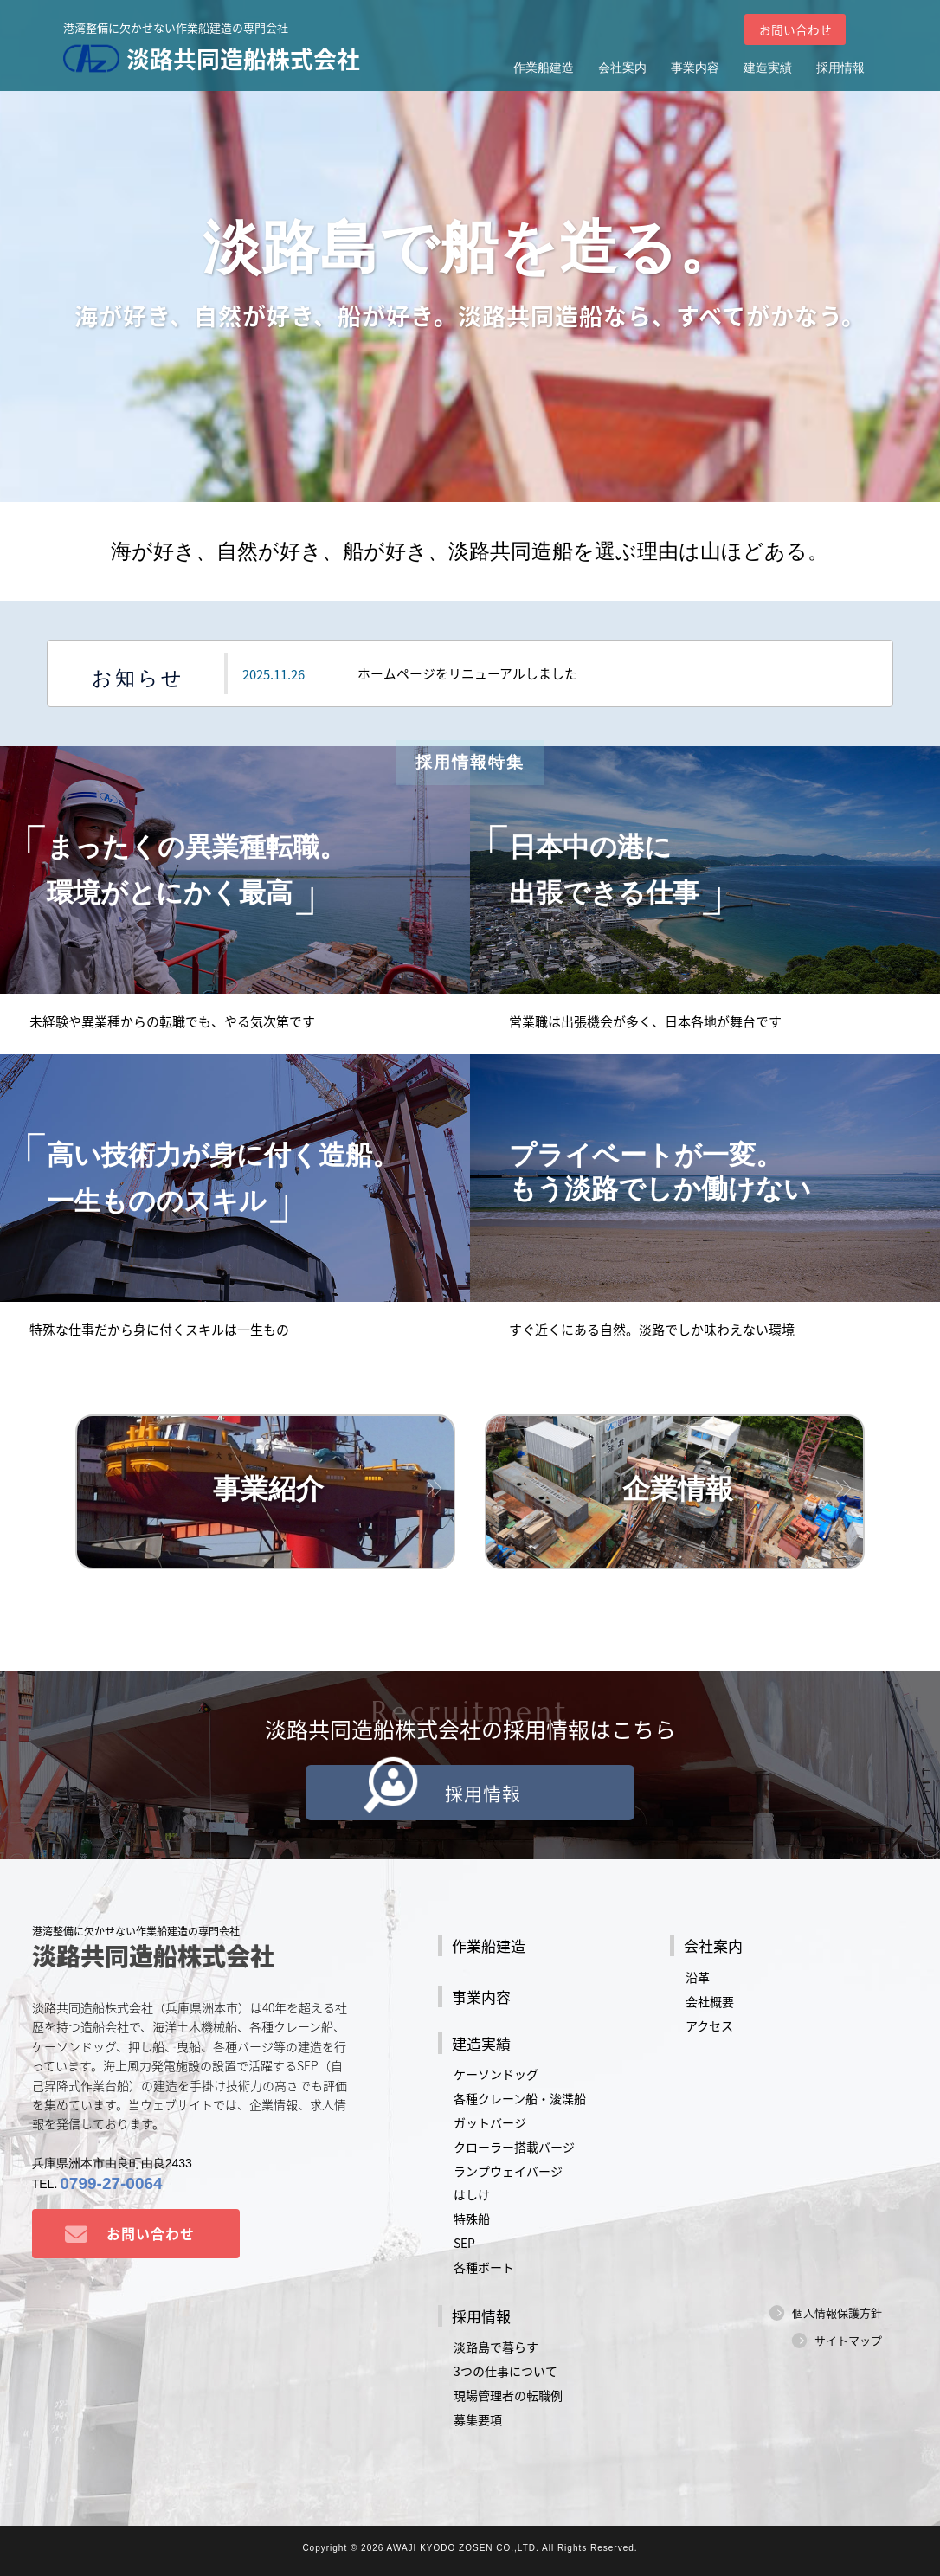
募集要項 (478, 2419)
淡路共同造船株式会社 (216, 58)
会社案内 (622, 67)
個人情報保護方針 (837, 2313)
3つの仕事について (505, 2371)
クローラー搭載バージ (514, 2146)
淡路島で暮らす (496, 2347)
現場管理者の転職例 (508, 2396)
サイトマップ (848, 2341)
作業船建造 (543, 67)
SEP (464, 2243)
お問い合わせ (793, 29)
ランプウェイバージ (508, 2171)
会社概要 (710, 2001)
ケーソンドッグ (496, 2074)
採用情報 (840, 67)
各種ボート (484, 2267)
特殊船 (472, 2219)
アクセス (709, 2025)
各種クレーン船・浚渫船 (520, 2098)
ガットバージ (490, 2122)
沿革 (698, 1977)
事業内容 (695, 67)
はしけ (472, 2195)
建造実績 (768, 67)
